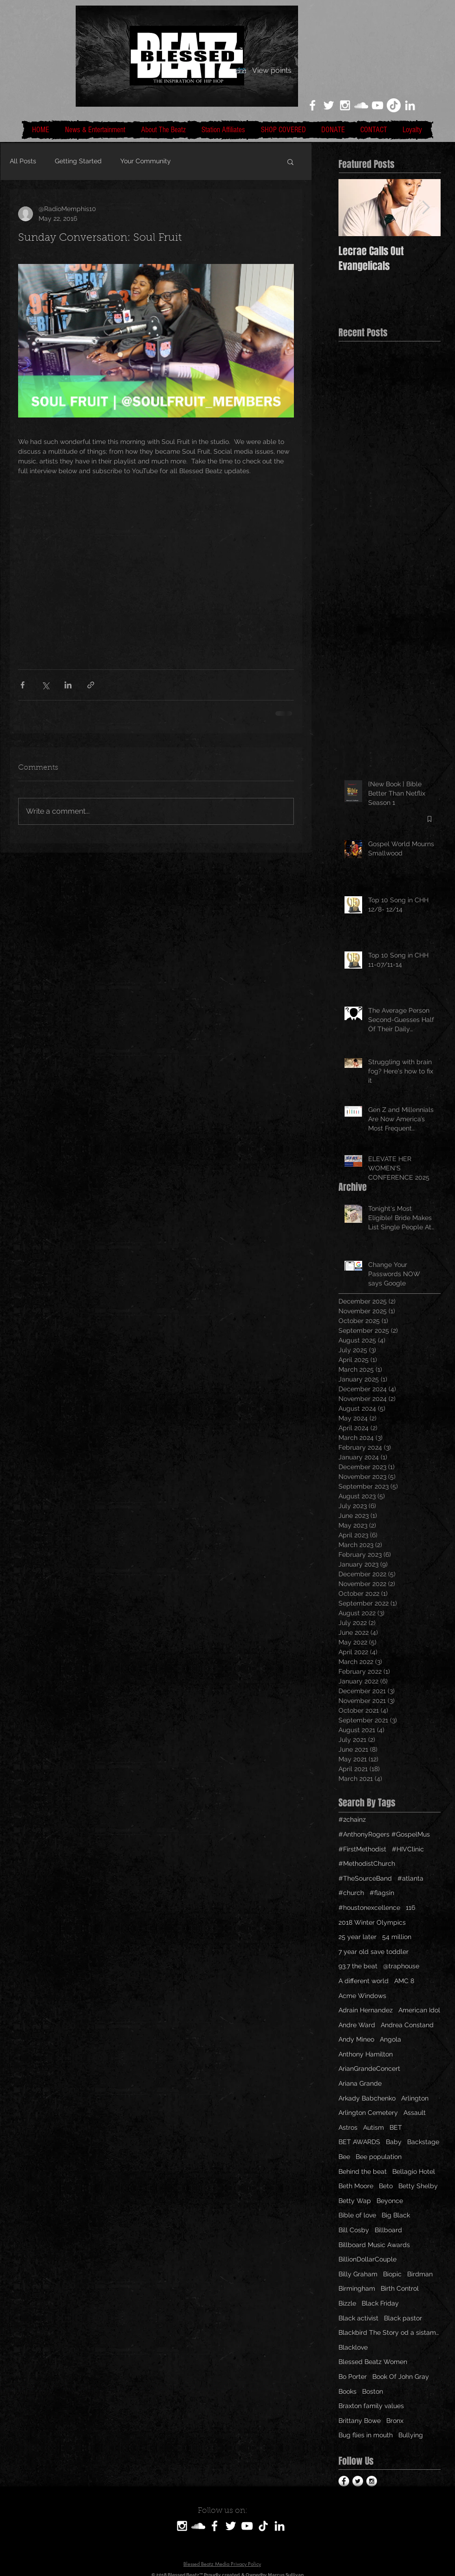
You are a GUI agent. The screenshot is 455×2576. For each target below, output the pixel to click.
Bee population (379, 2156)
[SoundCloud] (198, 2526)
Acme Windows (362, 1995)
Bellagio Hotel (413, 2171)
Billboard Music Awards (374, 2244)
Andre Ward (356, 2025)
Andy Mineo (356, 2039)
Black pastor (403, 2318)
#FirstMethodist (362, 1849)
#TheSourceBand (365, 1878)
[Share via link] (90, 685)
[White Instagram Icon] (345, 105)
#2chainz (352, 1819)
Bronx (394, 2420)
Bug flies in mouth (365, 2435)
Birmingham (356, 2288)
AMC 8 (404, 1981)
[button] (290, 161)
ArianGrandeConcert (369, 2068)
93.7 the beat (357, 1966)
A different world (363, 1981)
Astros (348, 2127)
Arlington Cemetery (368, 2112)
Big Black (396, 2215)
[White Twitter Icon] (329, 105)
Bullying (410, 2435)
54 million (396, 1936)
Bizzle (347, 2303)
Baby (394, 2142)
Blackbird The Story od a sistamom (389, 2332)
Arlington (415, 2098)
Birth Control (400, 2288)
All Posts (23, 161)
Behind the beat (362, 2171)
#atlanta (410, 1878)
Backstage (423, 2142)
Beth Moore (355, 2186)
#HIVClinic (408, 1849)
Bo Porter (352, 2376)
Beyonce (390, 2200)
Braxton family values (371, 2405)
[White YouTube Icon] (377, 105)
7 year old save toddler (373, 1951)
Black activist (358, 2318)
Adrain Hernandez (365, 2010)
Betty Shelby (418, 2186)
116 (410, 1907)
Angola (390, 2039)
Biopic (392, 2274)
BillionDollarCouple (367, 2259)
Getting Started (78, 161)
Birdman (420, 2274)
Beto (386, 2186)
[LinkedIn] (410, 105)
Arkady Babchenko (367, 2098)
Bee (344, 2156)
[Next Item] (426, 207)
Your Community (145, 161)
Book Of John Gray (400, 2376)
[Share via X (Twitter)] (45, 685)
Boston (372, 2391)
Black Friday (380, 2303)
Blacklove (353, 2347)
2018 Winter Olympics (372, 1922)
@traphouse (401, 1966)
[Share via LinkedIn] (68, 685)
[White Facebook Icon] (312, 105)
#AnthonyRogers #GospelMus (384, 1834)
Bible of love (357, 2215)
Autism (373, 2127)
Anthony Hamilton (365, 2054)
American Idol (419, 2010)
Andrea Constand (407, 2025)
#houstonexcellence (369, 1907)
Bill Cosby (353, 2230)
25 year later (357, 1936)
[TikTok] (394, 105)
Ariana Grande (360, 2083)
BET (396, 2127)
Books (347, 2391)
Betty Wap (354, 2200)
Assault (414, 2112)
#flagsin (382, 1892)
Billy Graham (357, 2274)
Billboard (388, 2230)
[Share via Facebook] (22, 685)
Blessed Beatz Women (372, 2361)
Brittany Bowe (359, 2420)
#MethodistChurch (366, 1863)
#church (351, 1892)
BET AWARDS (359, 2142)
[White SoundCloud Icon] (361, 105)
